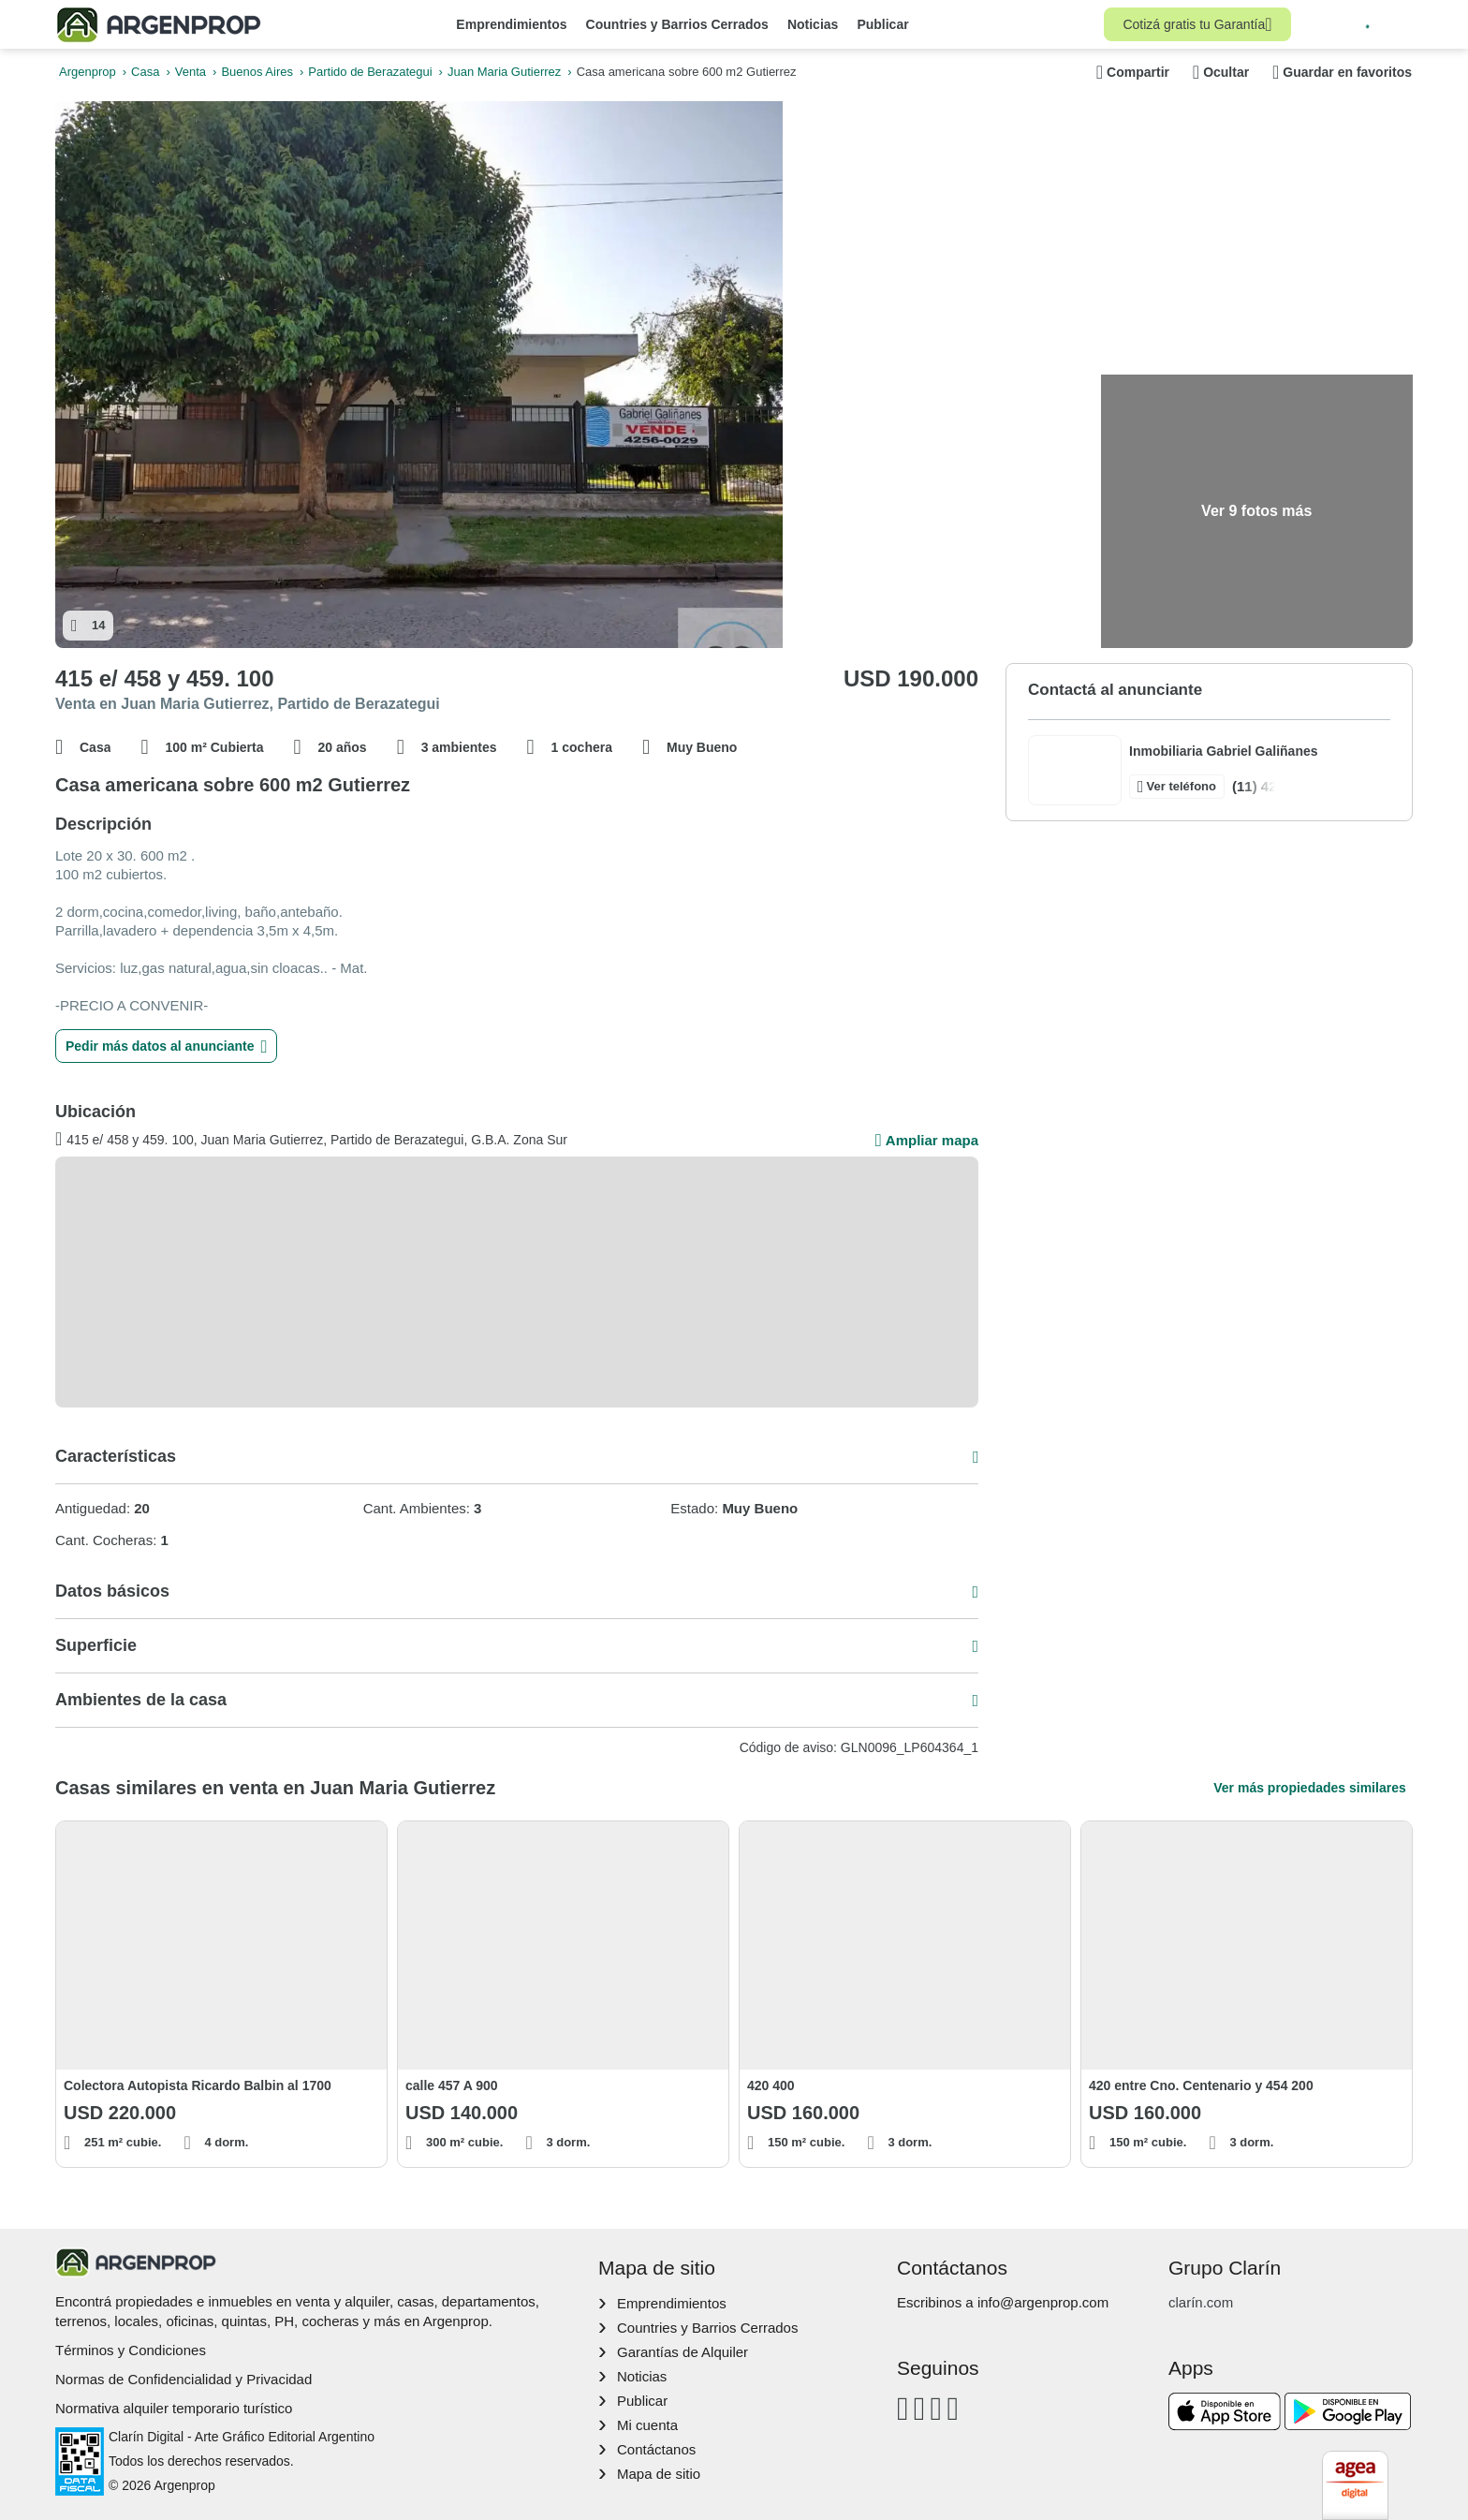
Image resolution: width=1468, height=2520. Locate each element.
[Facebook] (903, 2408)
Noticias (812, 24)
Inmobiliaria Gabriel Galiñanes (1223, 751)
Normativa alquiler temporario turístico (173, 2408)
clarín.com (1200, 2302)
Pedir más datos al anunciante (166, 1046)
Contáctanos (656, 2449)
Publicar (882, 24)
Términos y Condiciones (130, 2350)
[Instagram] (920, 2408)
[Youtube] (937, 2408)
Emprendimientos (511, 24)
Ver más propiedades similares (1309, 1787)
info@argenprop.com (1042, 2302)
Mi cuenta (647, 2425)
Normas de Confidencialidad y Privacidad (183, 2379)
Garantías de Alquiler (682, 2352)
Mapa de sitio (658, 2474)
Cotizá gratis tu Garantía (1197, 24)
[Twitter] (953, 2408)
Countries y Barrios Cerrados (677, 24)
